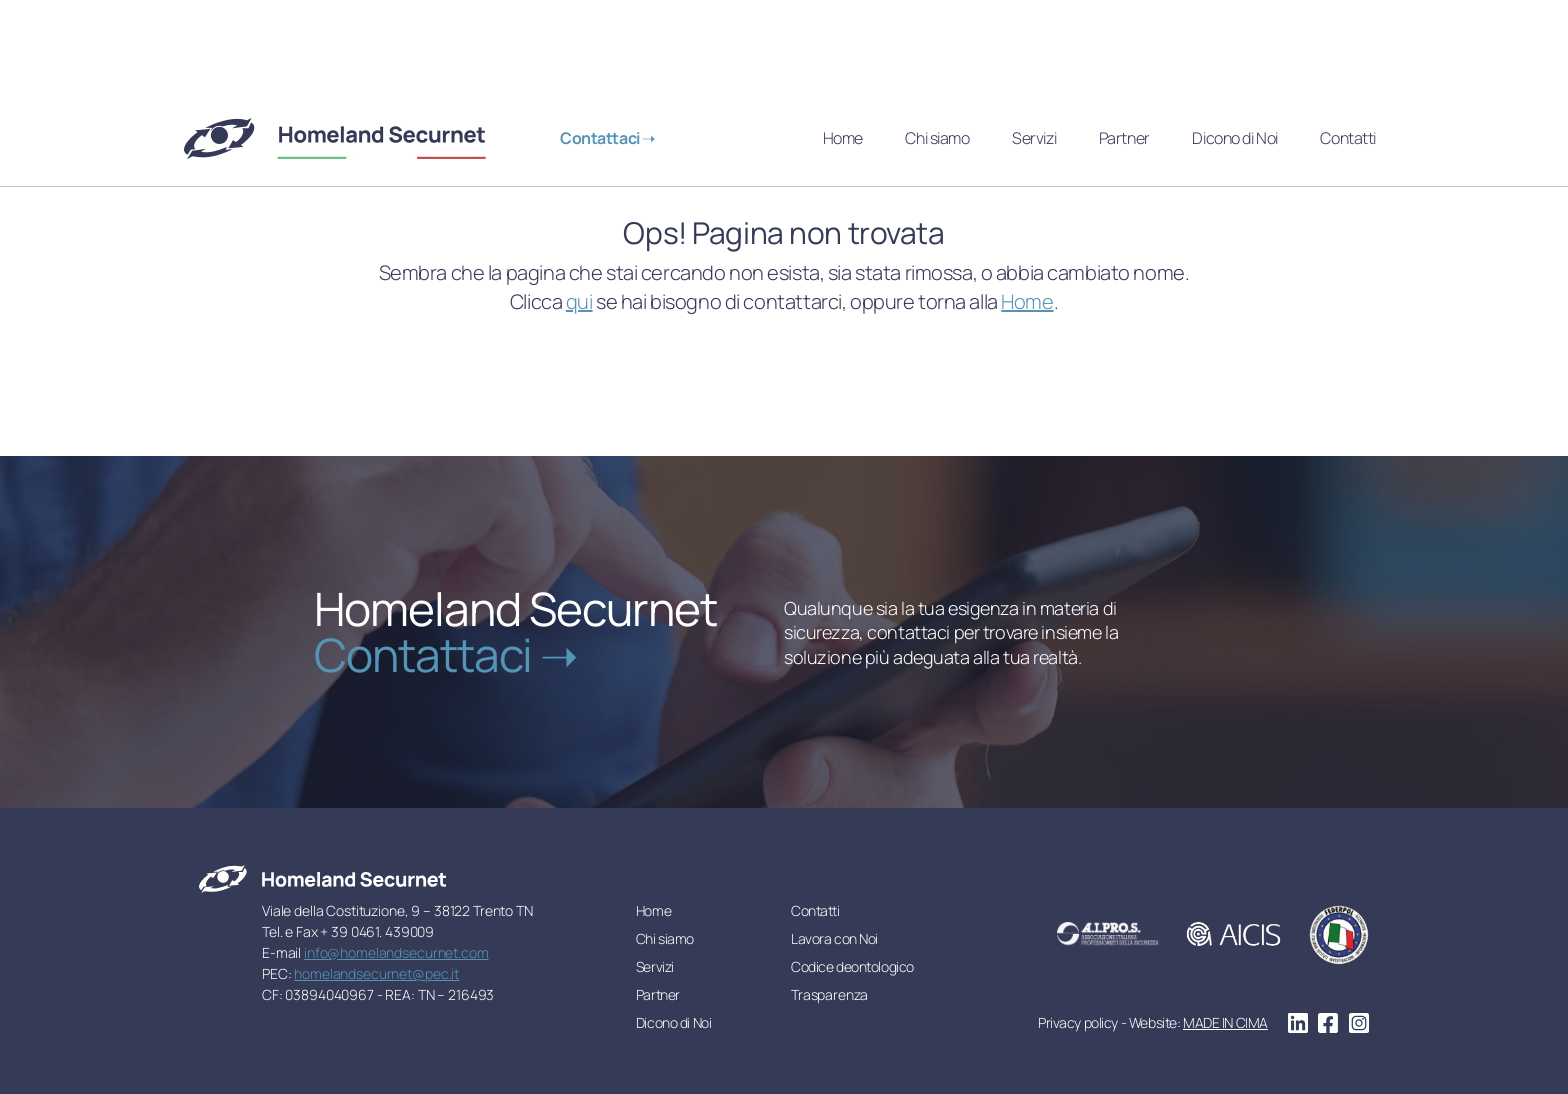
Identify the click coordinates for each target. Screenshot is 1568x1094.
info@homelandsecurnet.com (396, 952)
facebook (1328, 1023)
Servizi (1034, 138)
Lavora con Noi (834, 938)
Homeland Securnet (337, 138)
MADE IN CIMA (1225, 1022)
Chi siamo (937, 138)
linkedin (1298, 1023)
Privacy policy (1078, 1022)
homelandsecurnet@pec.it (376, 973)
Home (843, 138)
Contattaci (601, 138)
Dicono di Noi (1234, 138)
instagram (1359, 1023)
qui (579, 301)
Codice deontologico (852, 966)
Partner (1124, 138)
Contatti (1348, 138)
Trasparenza (829, 994)
